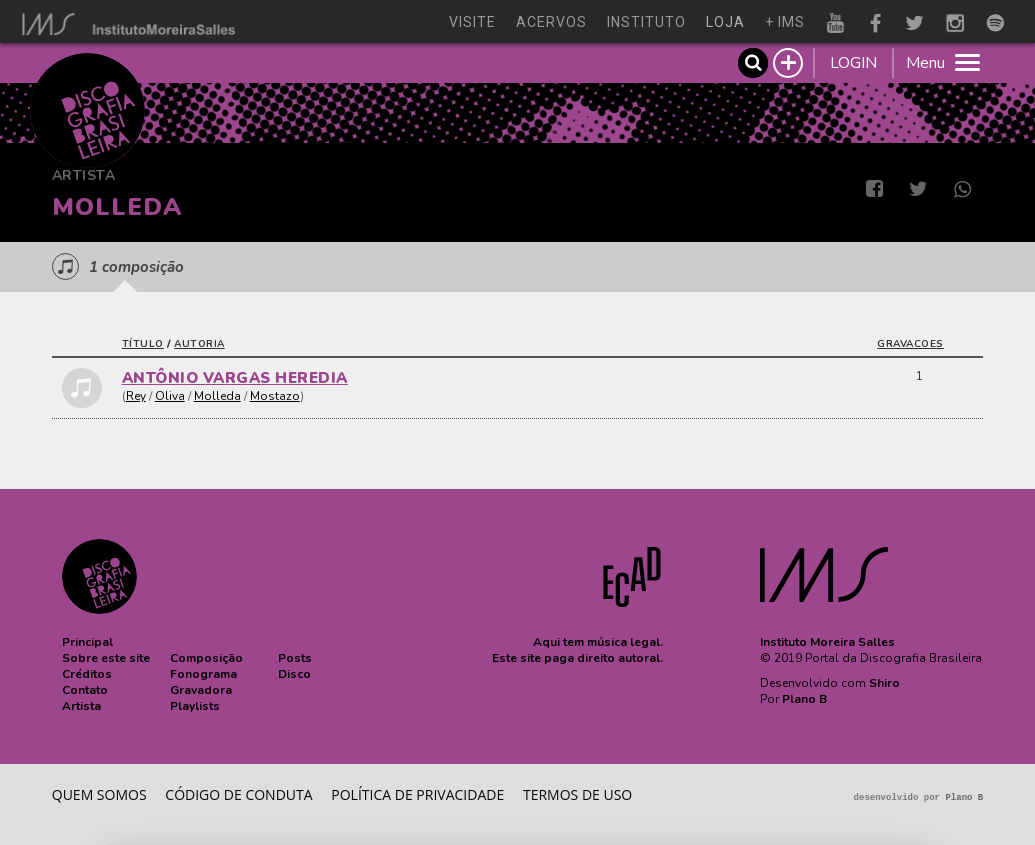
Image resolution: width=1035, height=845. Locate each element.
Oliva (170, 396)
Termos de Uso (577, 794)
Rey (136, 396)
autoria (199, 344)
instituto (646, 22)
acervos (551, 22)
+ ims (785, 22)
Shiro (884, 683)
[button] (87, 642)
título (143, 344)
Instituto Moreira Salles (827, 642)
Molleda (217, 396)
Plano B (804, 699)
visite (472, 22)
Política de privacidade (417, 794)
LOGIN (853, 63)
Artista (84, 175)
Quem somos (99, 794)
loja (725, 22)
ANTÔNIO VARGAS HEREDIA (235, 378)
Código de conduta (238, 794)
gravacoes (910, 344)
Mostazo (275, 396)
